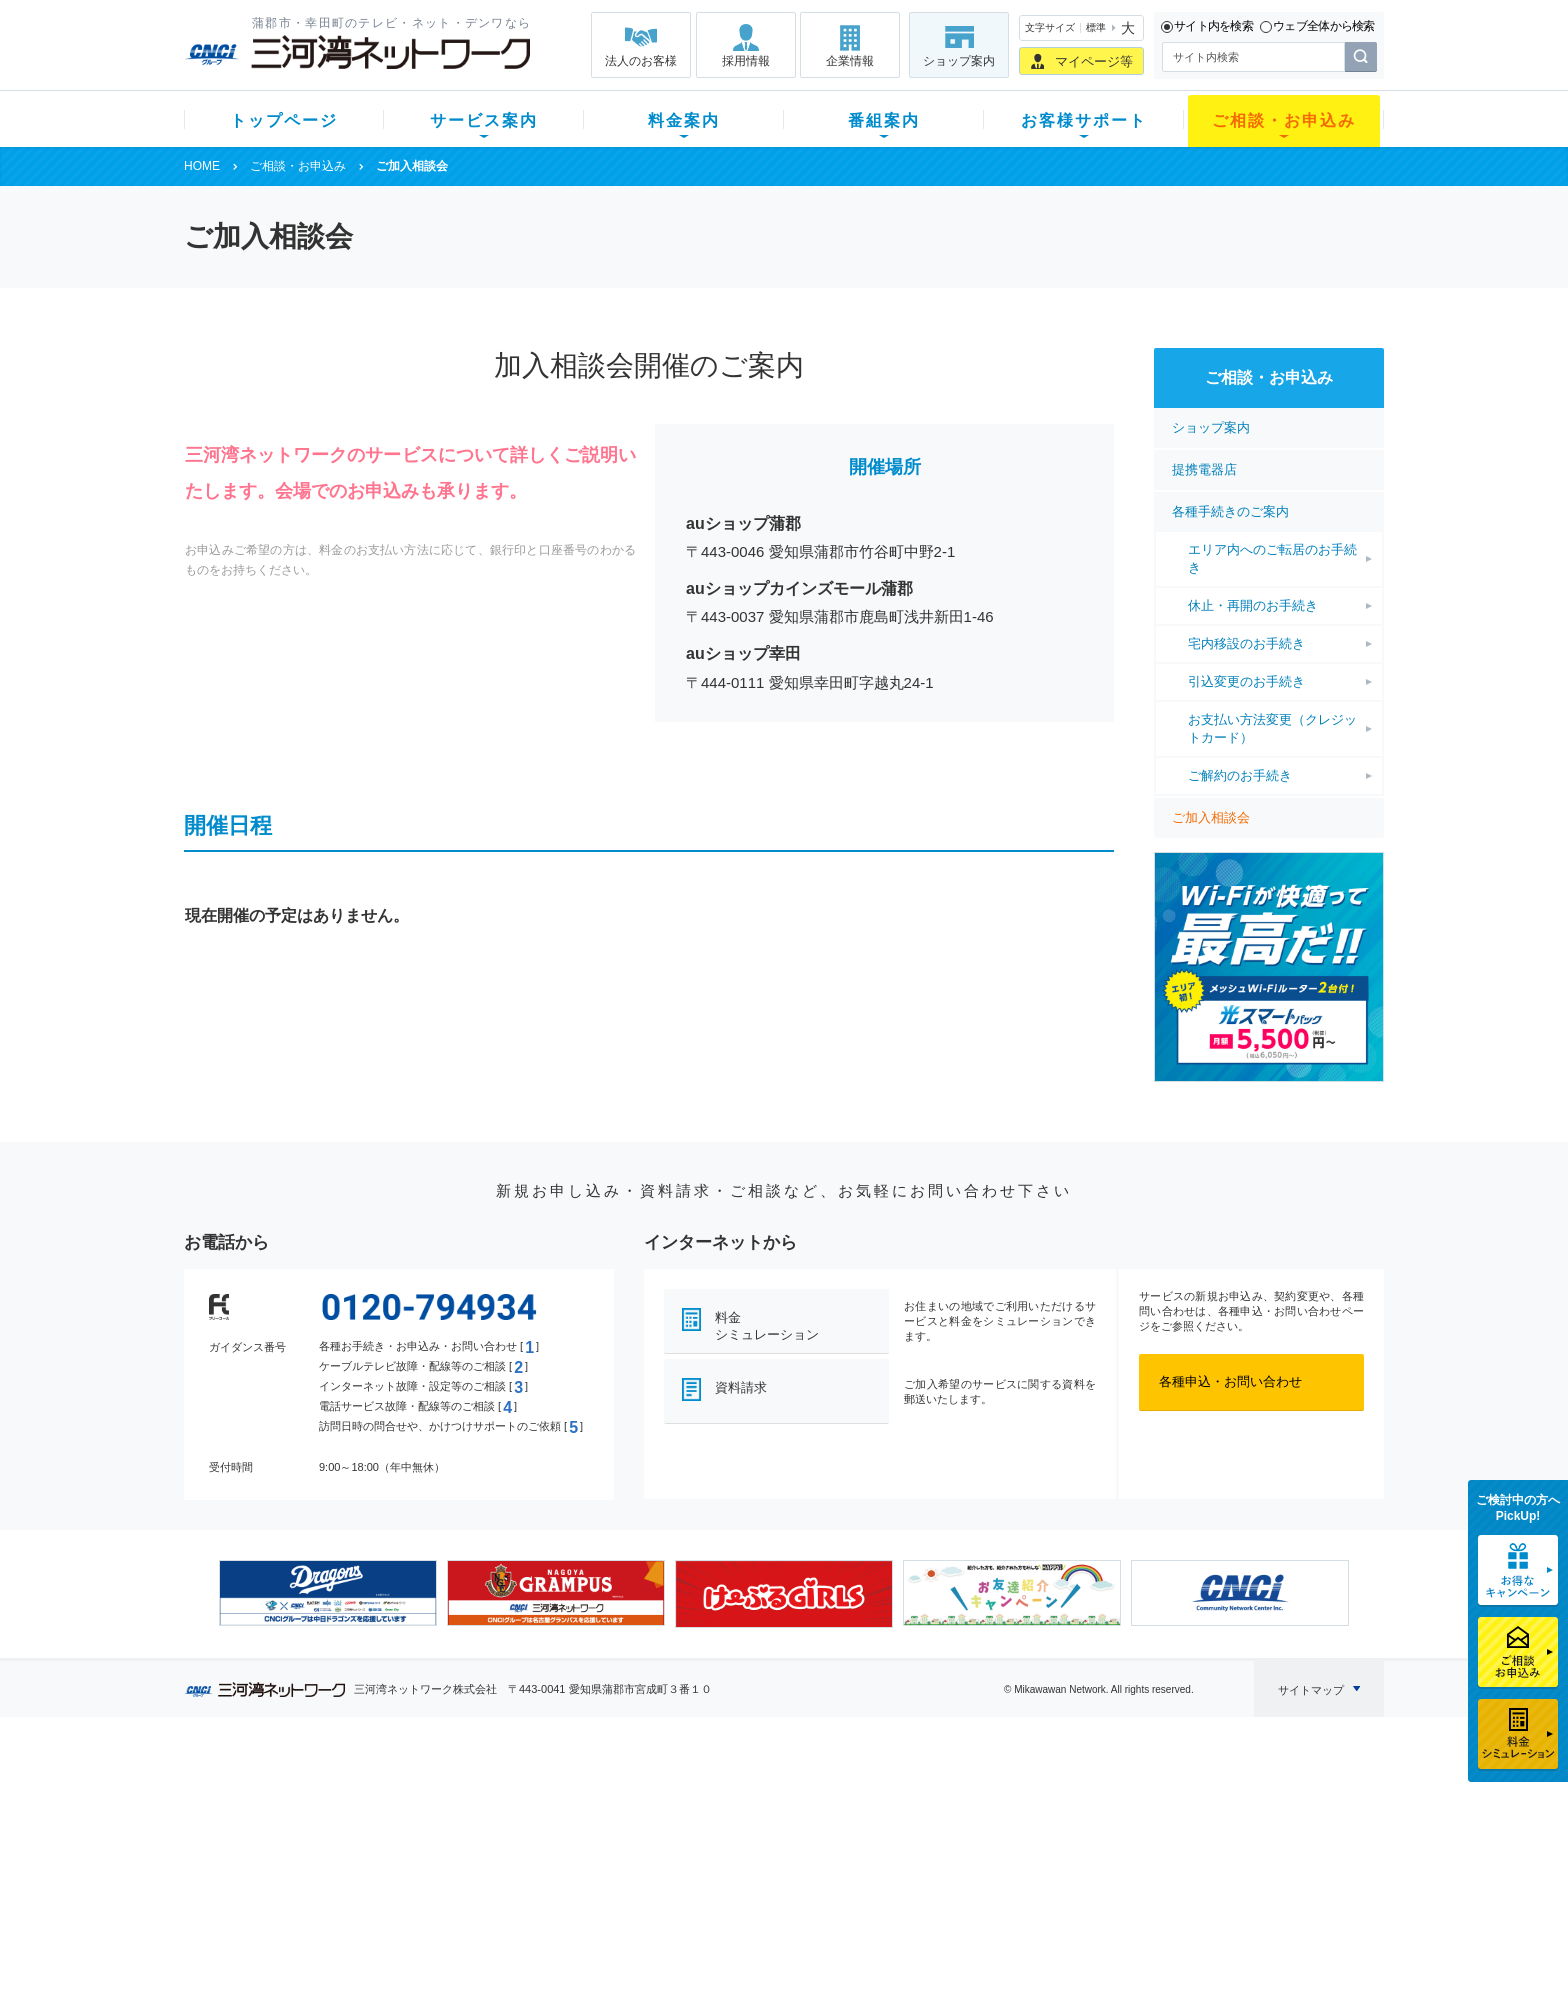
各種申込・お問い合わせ (1230, 1381)
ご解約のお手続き (1240, 775)
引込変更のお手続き (1246, 681)
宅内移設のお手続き (1246, 643)
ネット (432, 1822)
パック (580, 1874)
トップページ (284, 120)
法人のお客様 (641, 61)
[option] (328, 1593)
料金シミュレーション (767, 1326)
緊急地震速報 (452, 1900)
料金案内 (684, 120)
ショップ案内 (959, 61)
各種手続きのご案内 (1230, 511)
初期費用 (587, 1796)
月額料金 (587, 1822)
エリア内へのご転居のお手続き (1272, 558)
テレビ (432, 1796)
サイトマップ (1311, 1690)
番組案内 (884, 120)
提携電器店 (1204, 469)
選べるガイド (303, 1848)
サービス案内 (484, 120)
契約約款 (439, 1952)
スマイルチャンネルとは (781, 1796)
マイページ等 (1094, 61)
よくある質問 (897, 1796)
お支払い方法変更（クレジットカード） (1272, 728)
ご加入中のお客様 (316, 1822)
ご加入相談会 (1211, 817)
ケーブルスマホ (458, 1874)
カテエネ (439, 1926)
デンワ (432, 1848)
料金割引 (587, 1848)
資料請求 (741, 1387)
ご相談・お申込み (1284, 120)
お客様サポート (1084, 120)
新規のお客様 (303, 1796)
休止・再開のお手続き (1253, 605)
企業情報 (850, 61)
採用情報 (746, 61)
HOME (202, 166)
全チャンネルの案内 (768, 1866)
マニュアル (890, 1822)
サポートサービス (910, 1848)
